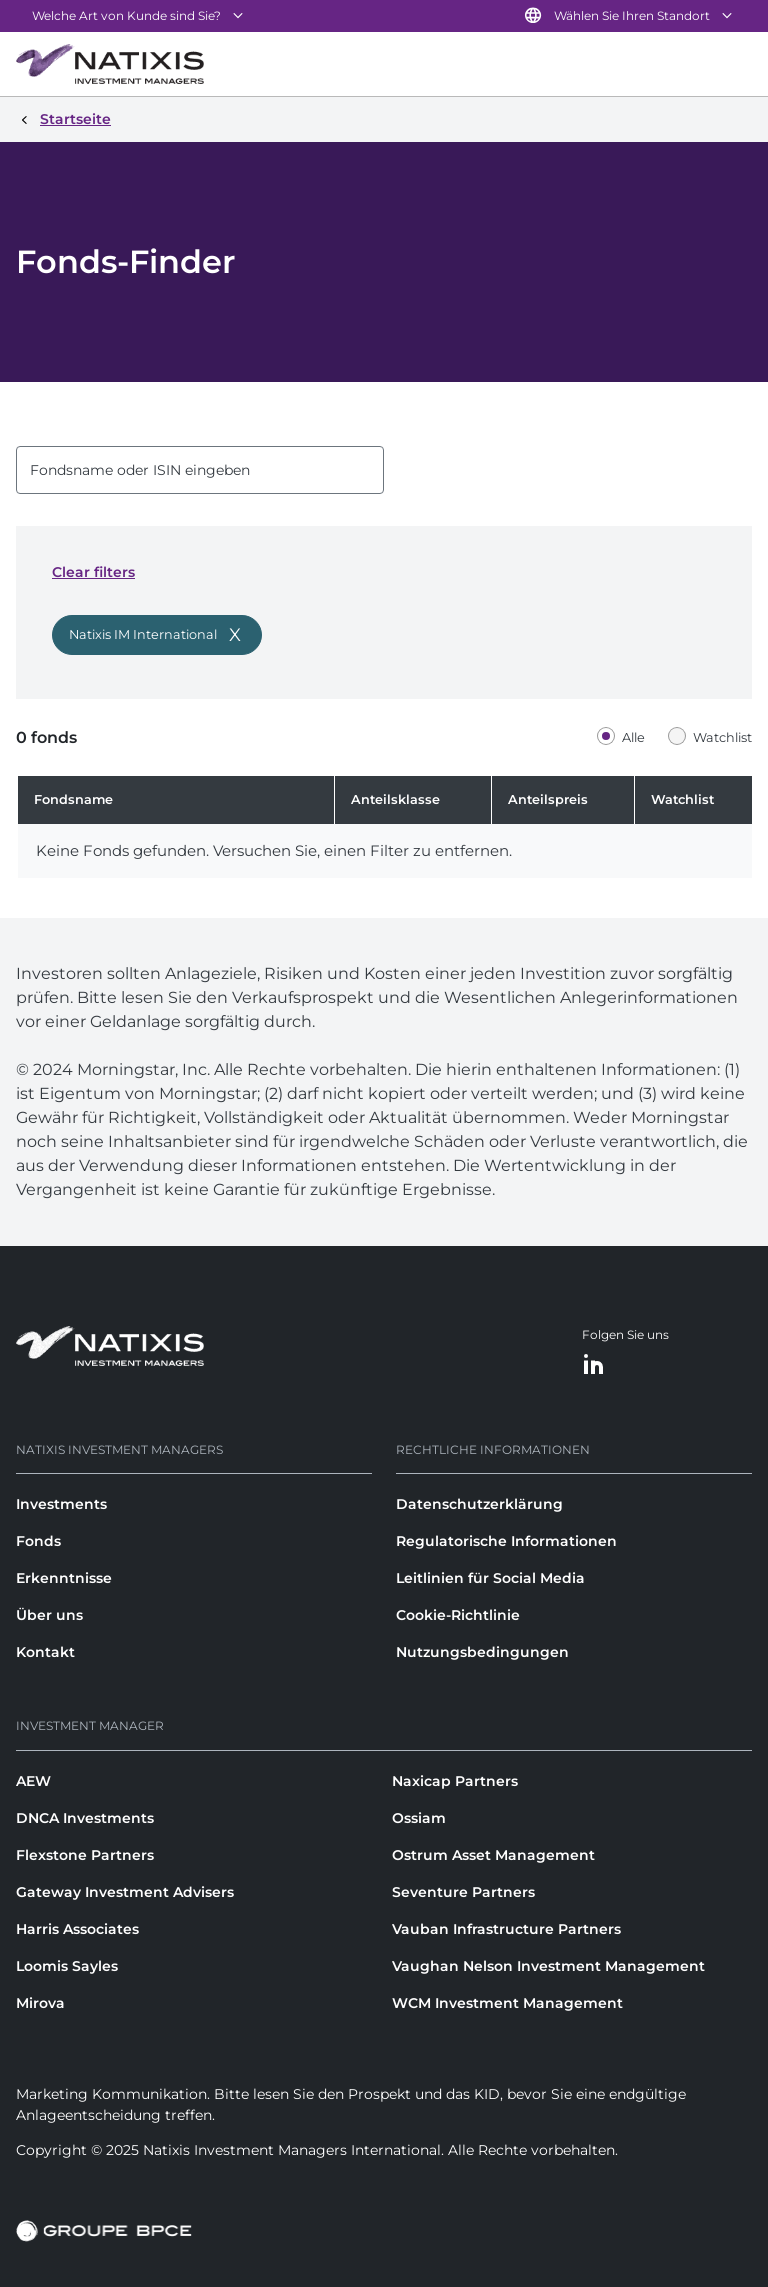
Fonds (38, 1541)
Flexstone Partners (85, 1855)
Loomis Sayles (67, 1966)
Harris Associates (77, 1929)
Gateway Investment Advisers (125, 1892)
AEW (33, 1781)
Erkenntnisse (64, 1578)
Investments (61, 1504)
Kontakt (45, 1652)
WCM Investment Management (507, 2003)
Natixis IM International (143, 634)
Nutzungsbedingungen (482, 1652)
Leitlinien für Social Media (490, 1578)
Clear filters (93, 572)
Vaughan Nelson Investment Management (548, 1966)
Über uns (49, 1615)
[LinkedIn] (594, 1365)
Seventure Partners (463, 1892)
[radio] (625, 737)
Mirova (40, 2003)
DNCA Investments (85, 1818)
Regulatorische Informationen (506, 1541)
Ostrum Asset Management (493, 1855)
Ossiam (419, 1818)
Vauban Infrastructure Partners (506, 1929)
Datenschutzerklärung (479, 1504)
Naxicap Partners (455, 1781)
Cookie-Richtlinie (458, 1615)
